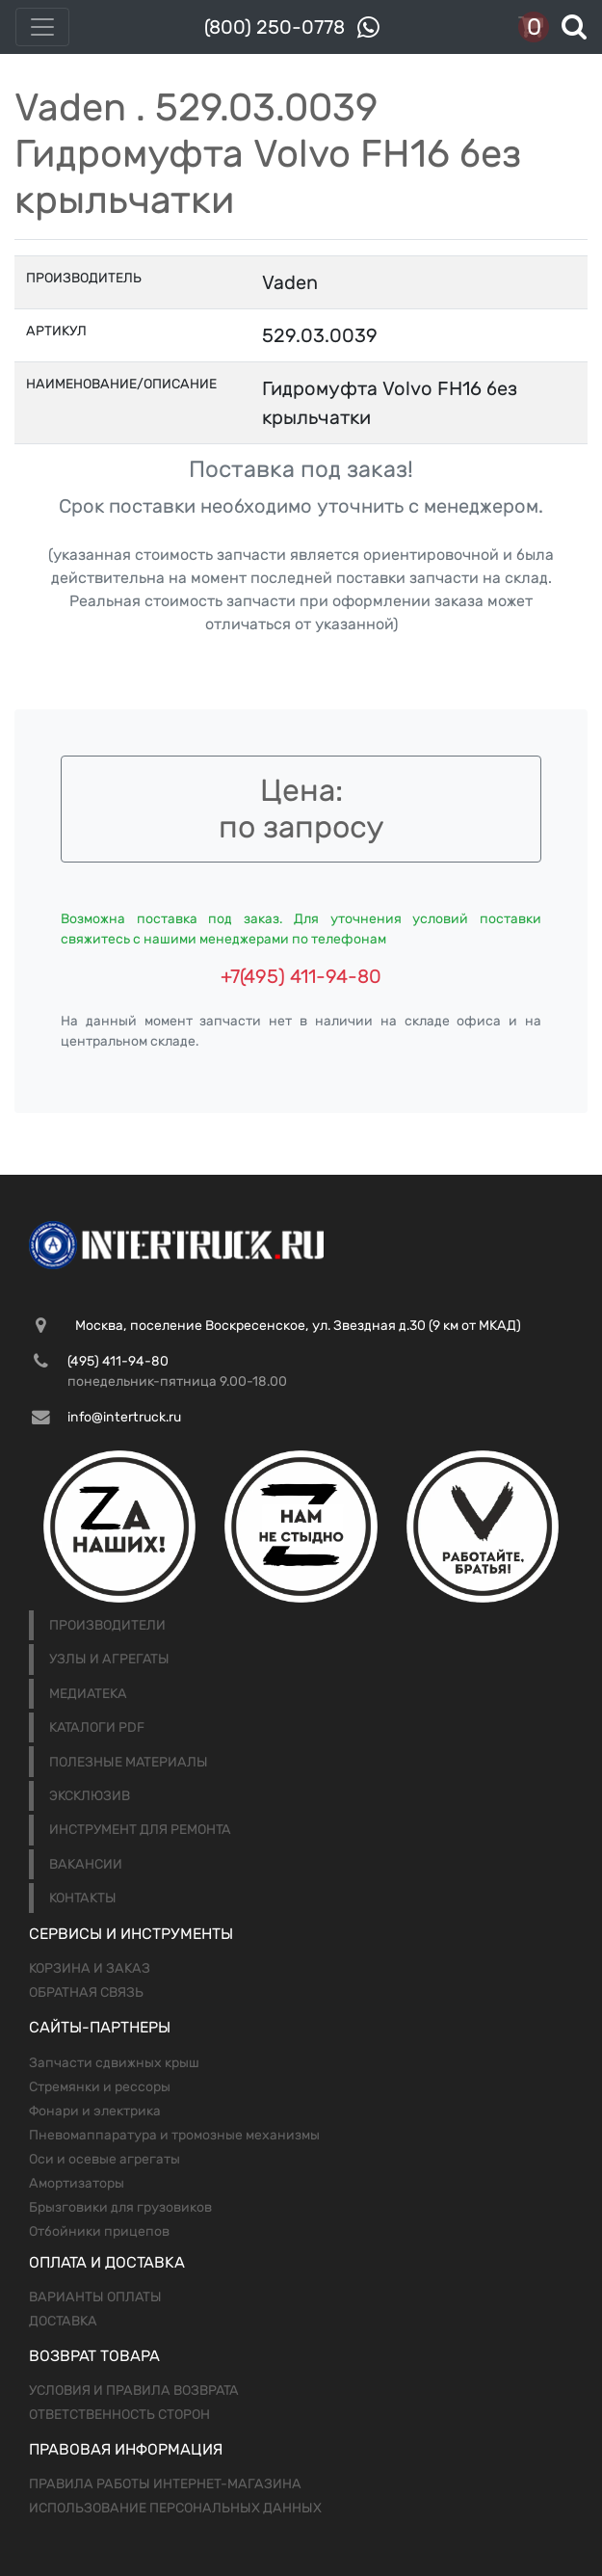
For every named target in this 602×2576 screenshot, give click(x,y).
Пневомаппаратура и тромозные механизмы (174, 2135)
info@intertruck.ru (124, 1417)
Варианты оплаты (95, 2297)
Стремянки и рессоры (99, 2087)
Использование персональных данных (175, 2508)
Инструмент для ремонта (140, 1829)
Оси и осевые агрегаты (104, 2159)
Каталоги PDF (96, 1727)
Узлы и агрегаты (109, 1659)
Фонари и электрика (95, 2111)
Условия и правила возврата (134, 2390)
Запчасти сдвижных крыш (114, 2063)
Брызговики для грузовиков (120, 2207)
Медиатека (88, 1694)
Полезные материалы (128, 1762)
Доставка (63, 2321)
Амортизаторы (76, 2183)
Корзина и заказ (89, 1968)
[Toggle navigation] (42, 27)
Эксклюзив (89, 1796)
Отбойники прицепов (99, 2231)
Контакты (83, 1898)
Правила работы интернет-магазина (165, 2484)
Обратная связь (86, 1992)
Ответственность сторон (119, 2414)
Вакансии (85, 1864)
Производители (107, 1625)
